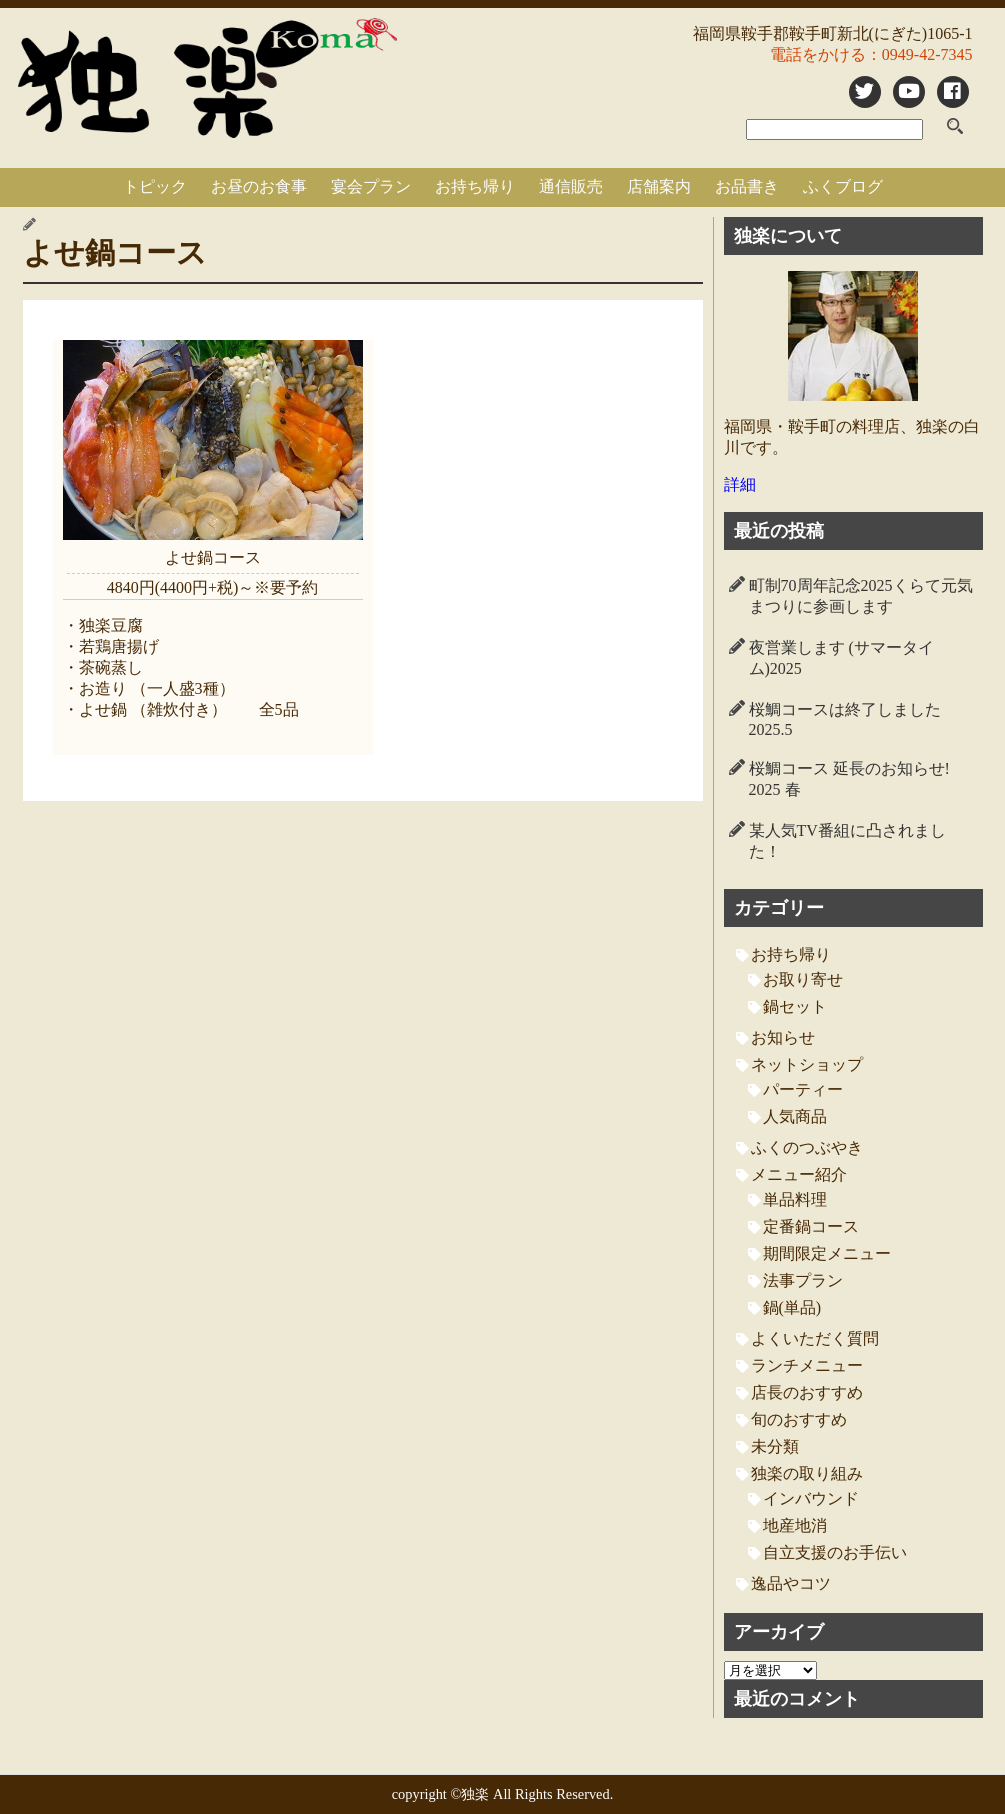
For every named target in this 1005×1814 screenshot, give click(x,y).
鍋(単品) (792, 1307)
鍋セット (795, 1006)
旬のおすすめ (799, 1419)
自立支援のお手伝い (835, 1552)
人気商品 (795, 1116)
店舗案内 (659, 186)
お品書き (747, 186)
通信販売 (571, 186)
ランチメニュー (807, 1365)
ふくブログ (843, 186)
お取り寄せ (803, 979)
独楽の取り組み (807, 1473)
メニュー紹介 (799, 1174)
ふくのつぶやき (807, 1147)
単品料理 (795, 1199)
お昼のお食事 (259, 186)
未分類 (775, 1446)
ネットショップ (807, 1064)
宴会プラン (371, 186)
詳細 (740, 484)
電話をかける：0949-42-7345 (871, 54)
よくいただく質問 (815, 1338)
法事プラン (803, 1280)
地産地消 (795, 1525)
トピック (155, 186)
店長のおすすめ (807, 1392)
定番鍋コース (811, 1226)
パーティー (803, 1089)
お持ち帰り (475, 186)
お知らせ (783, 1037)
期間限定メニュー (827, 1253)
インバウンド (811, 1498)
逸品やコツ (791, 1583)
